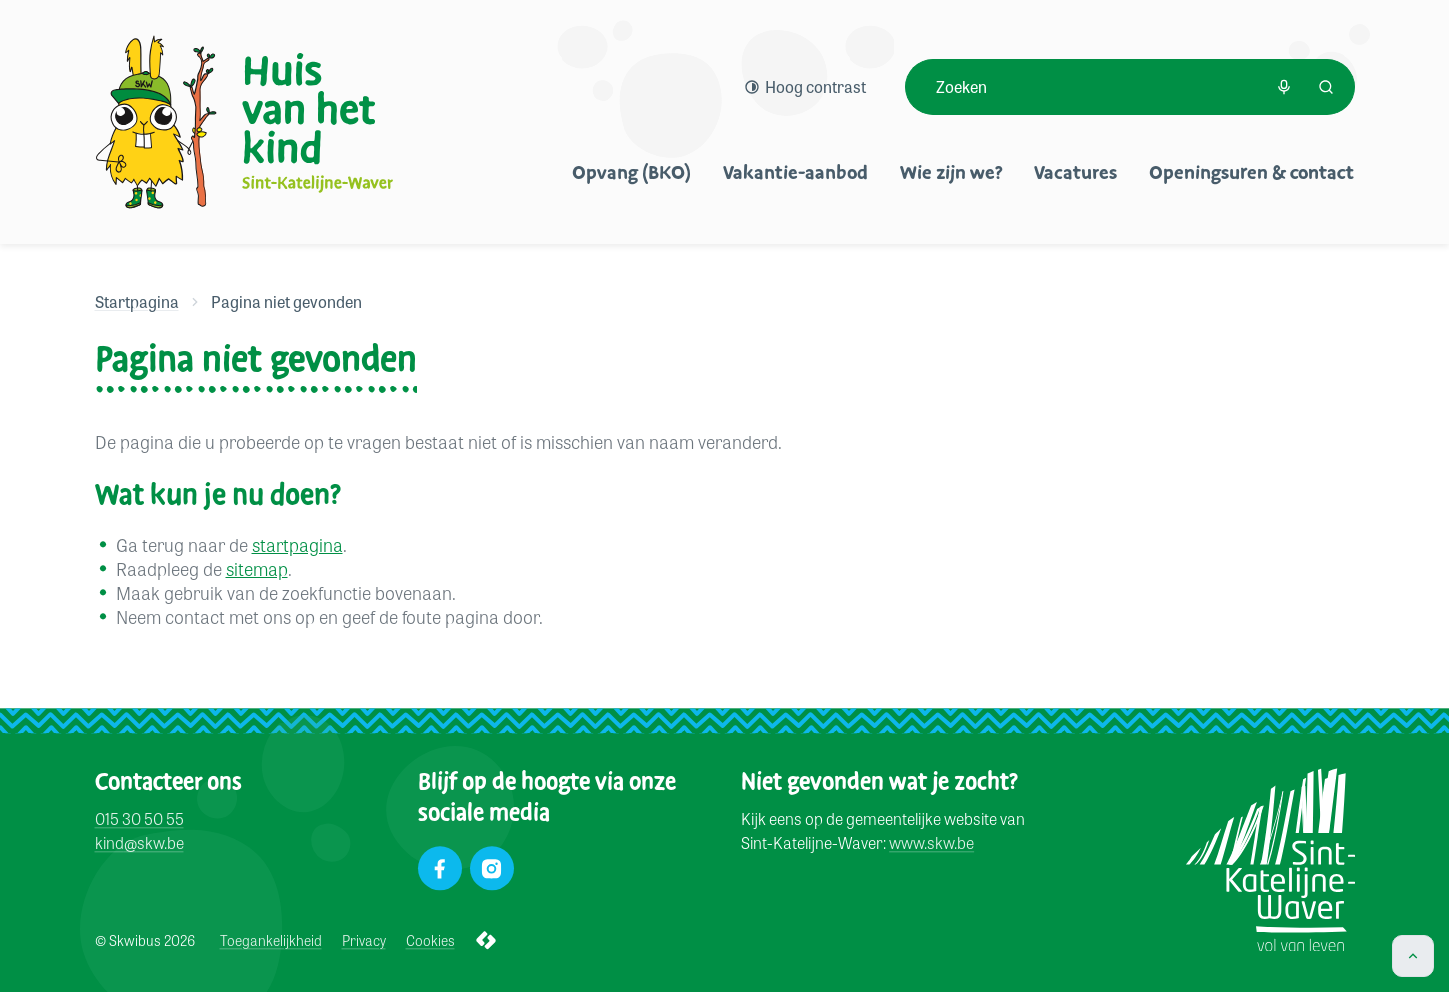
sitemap (257, 568)
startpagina (297, 544)
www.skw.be (931, 843)
